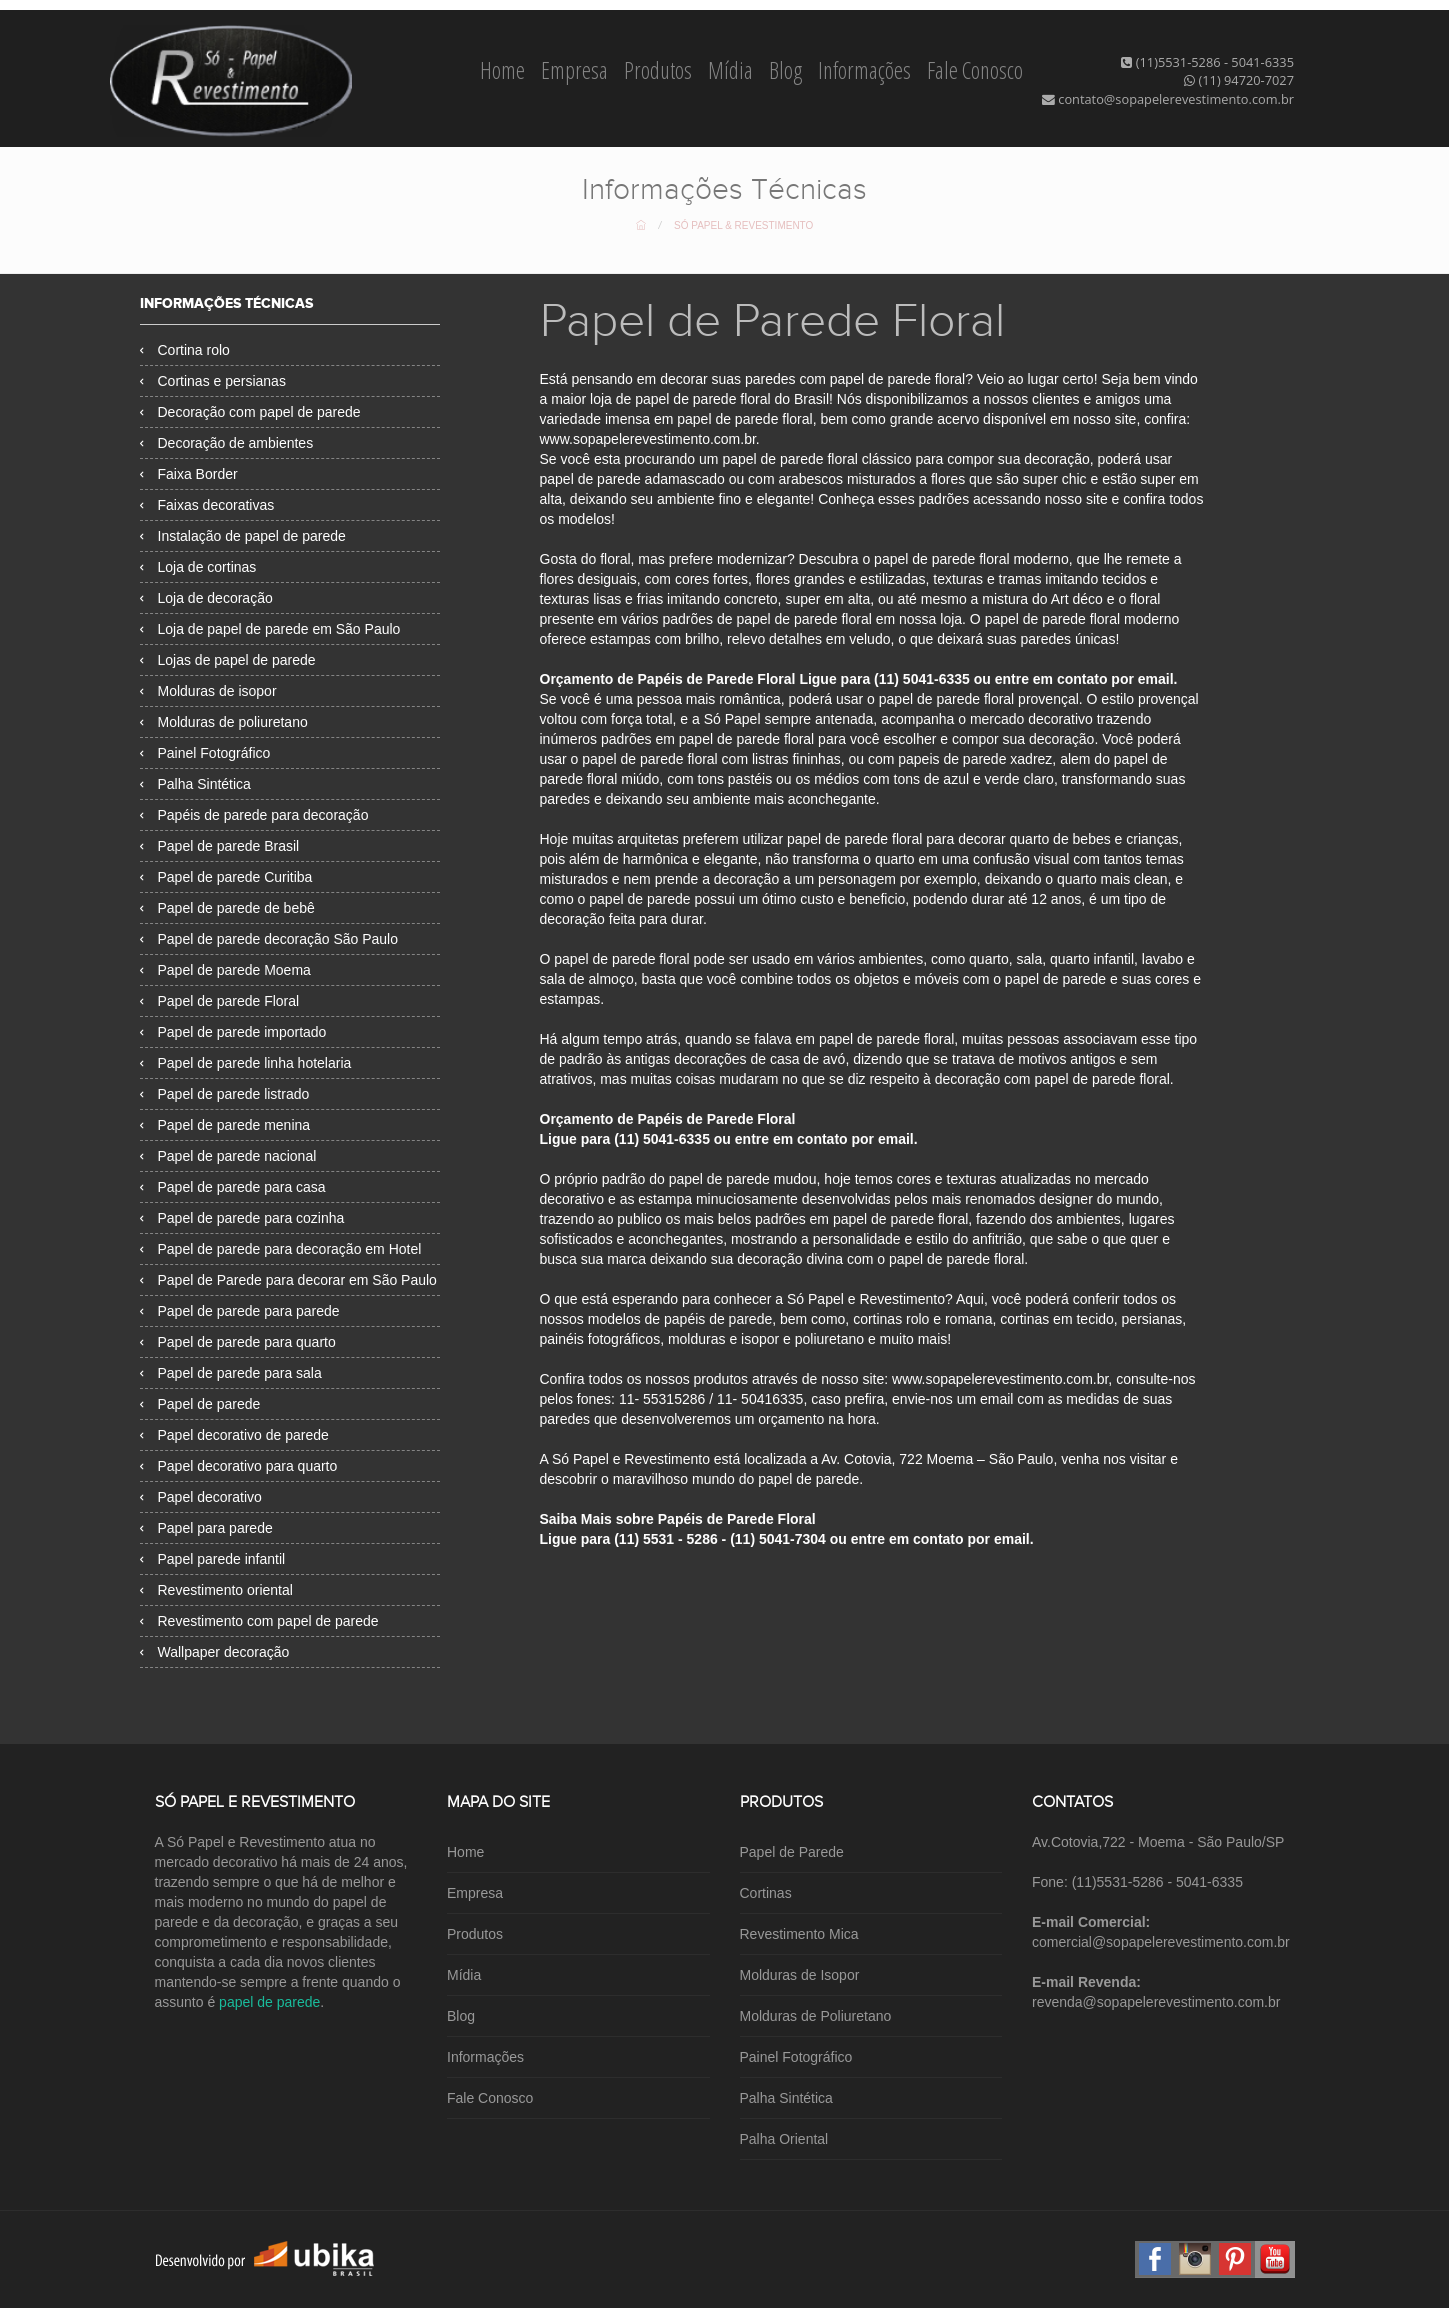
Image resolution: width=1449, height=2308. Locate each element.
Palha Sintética (195, 784)
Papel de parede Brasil (220, 846)
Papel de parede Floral (220, 1001)
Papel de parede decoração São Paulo (269, 939)
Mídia (732, 70)
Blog (787, 70)
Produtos (660, 70)
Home (504, 70)
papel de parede (269, 2002)
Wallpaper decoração (215, 1652)
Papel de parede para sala (231, 1373)
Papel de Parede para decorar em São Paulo (288, 1280)
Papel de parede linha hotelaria (246, 1063)
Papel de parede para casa (233, 1187)
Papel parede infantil (213, 1559)
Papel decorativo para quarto (239, 1466)
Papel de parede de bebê (227, 908)
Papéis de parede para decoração (254, 815)
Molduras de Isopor (800, 1975)
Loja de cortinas (198, 567)
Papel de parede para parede (240, 1311)
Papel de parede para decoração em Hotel (281, 1249)
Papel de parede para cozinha (242, 1218)
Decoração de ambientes (227, 443)
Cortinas (766, 1893)
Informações (866, 70)
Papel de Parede (792, 1852)
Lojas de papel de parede (228, 660)
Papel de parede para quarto (238, 1342)
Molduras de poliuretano (224, 722)
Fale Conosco (975, 70)
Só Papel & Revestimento (743, 225)
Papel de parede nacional (228, 1156)
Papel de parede (200, 1404)
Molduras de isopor (208, 691)
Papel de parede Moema (225, 970)
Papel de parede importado (233, 1032)
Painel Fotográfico (205, 753)
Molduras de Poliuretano (816, 2016)
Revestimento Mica (799, 1934)
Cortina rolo (185, 350)
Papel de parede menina (225, 1125)
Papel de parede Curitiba (226, 877)
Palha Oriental (784, 2139)
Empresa (576, 70)
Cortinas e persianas (213, 381)
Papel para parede (206, 1528)
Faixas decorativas (207, 505)
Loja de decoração (206, 598)
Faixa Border (189, 474)
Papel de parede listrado (225, 1094)
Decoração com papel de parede (250, 412)
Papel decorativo (201, 1497)
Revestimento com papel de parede (259, 1621)
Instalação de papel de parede (243, 536)
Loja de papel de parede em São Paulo (270, 629)
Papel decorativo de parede (234, 1435)
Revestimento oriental (216, 1590)
